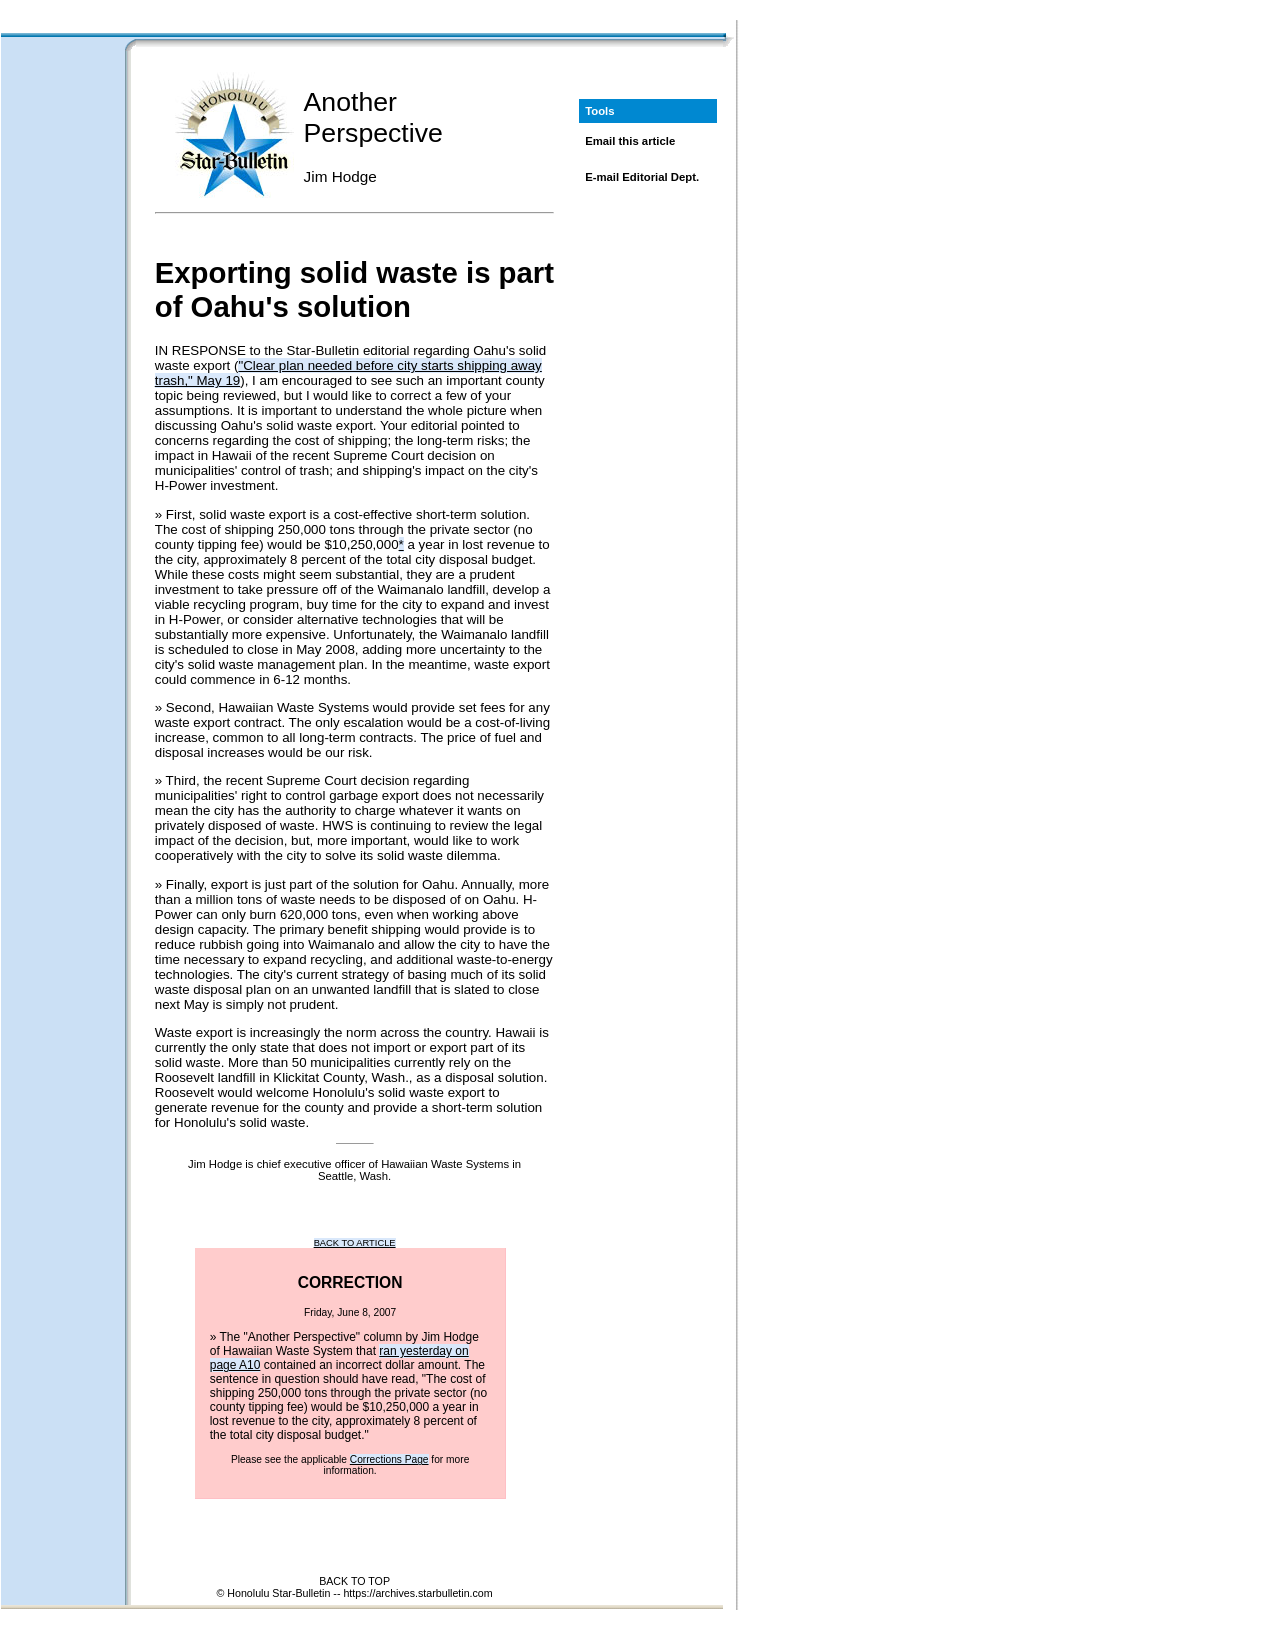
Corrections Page (389, 1459)
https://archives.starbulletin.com (417, 1593)
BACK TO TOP (354, 1581)
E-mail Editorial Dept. (642, 177)
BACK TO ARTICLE (355, 1243)
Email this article (630, 141)
